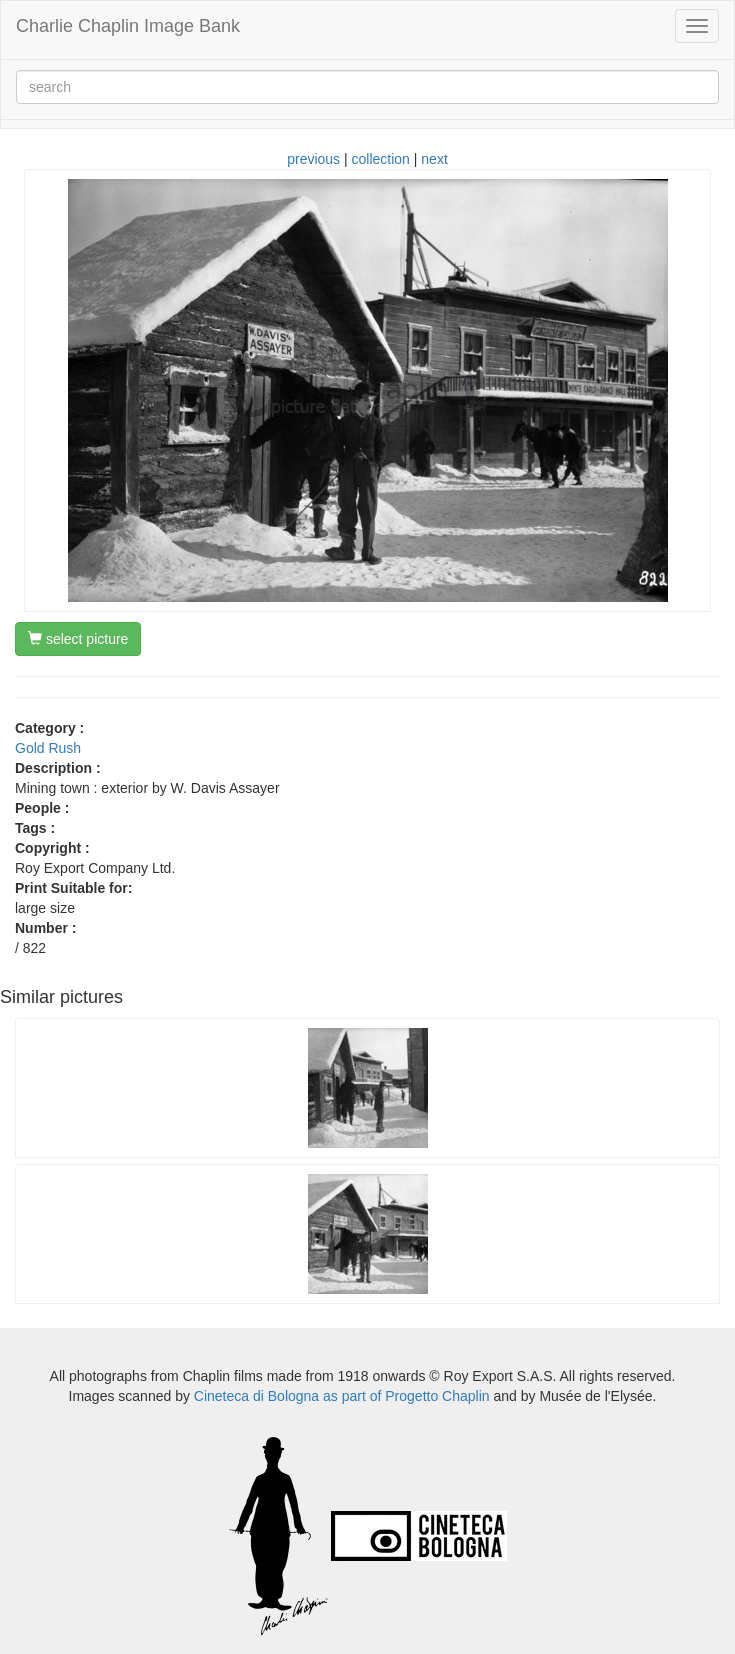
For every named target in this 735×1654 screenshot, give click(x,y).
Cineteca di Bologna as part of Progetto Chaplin (342, 1396)
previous (313, 159)
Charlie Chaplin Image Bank (128, 26)
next (434, 159)
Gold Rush (48, 748)
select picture (78, 639)
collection (381, 159)
